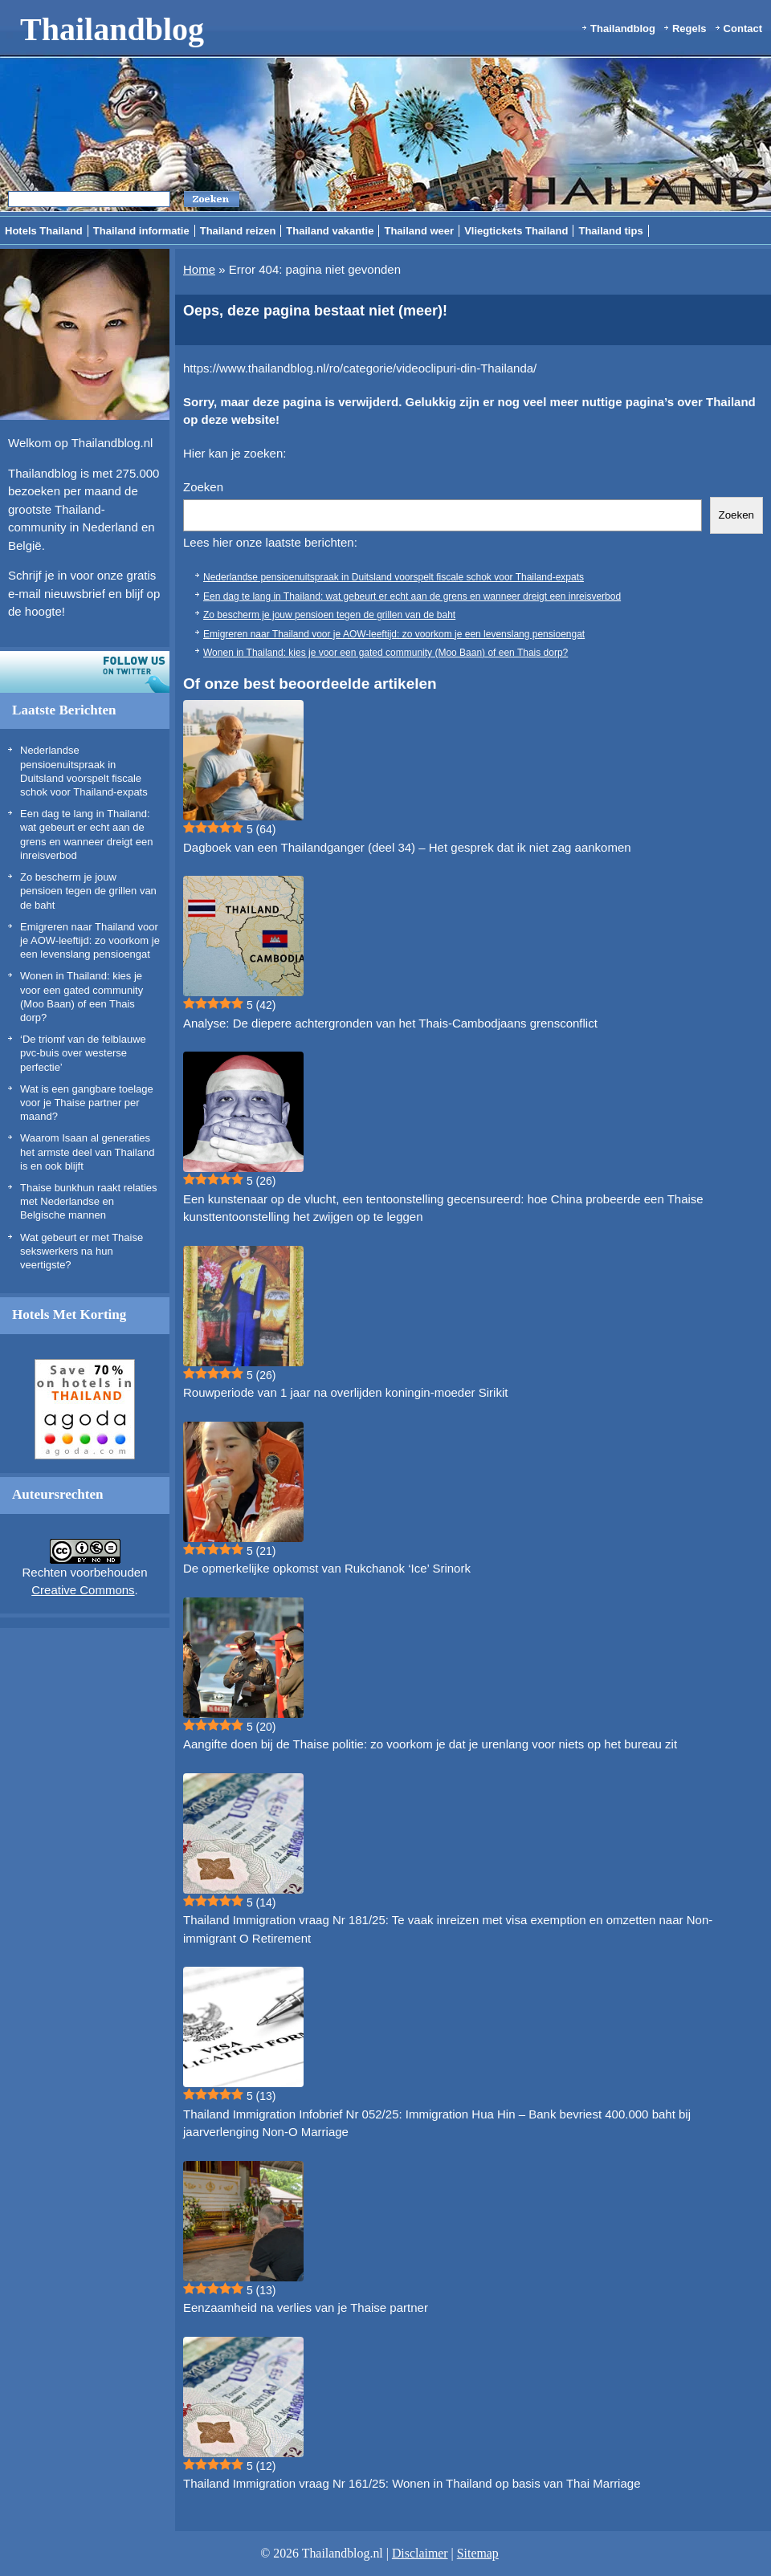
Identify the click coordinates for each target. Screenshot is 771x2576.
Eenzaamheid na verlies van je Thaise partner (305, 2307)
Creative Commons (82, 1590)
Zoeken (203, 487)
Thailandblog (112, 29)
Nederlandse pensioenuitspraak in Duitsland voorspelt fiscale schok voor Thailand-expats (393, 577)
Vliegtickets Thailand (516, 231)
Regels (689, 28)
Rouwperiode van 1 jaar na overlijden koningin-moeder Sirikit (345, 1392)
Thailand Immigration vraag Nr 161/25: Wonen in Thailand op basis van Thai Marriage (411, 2483)
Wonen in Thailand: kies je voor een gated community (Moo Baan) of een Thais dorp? (385, 652)
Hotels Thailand (44, 231)
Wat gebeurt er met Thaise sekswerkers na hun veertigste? (81, 1251)
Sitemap (478, 2553)
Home (199, 269)
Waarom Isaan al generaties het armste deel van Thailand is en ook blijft (87, 1152)
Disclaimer (420, 2553)
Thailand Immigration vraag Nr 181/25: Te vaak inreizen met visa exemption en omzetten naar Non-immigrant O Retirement (447, 1929)
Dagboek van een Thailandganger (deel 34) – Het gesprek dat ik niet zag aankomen (407, 847)
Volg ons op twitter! (84, 672)
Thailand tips (610, 231)
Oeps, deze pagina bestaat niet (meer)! (315, 311)
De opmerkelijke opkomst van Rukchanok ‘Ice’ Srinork (327, 1568)
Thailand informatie (141, 231)
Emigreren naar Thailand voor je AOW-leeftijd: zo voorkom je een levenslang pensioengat (90, 941)
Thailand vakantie (329, 231)
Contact (743, 28)
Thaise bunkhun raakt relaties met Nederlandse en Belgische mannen (88, 1202)
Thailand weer (419, 231)
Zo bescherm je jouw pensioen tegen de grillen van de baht (88, 891)
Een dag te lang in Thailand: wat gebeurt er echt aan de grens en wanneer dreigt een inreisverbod (412, 596)
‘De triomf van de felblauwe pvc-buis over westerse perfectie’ (83, 1053)
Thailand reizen (238, 231)
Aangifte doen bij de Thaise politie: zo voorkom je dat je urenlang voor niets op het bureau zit (430, 1744)
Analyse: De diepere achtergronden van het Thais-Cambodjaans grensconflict (390, 1023)
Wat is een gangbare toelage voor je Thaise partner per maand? (86, 1103)
